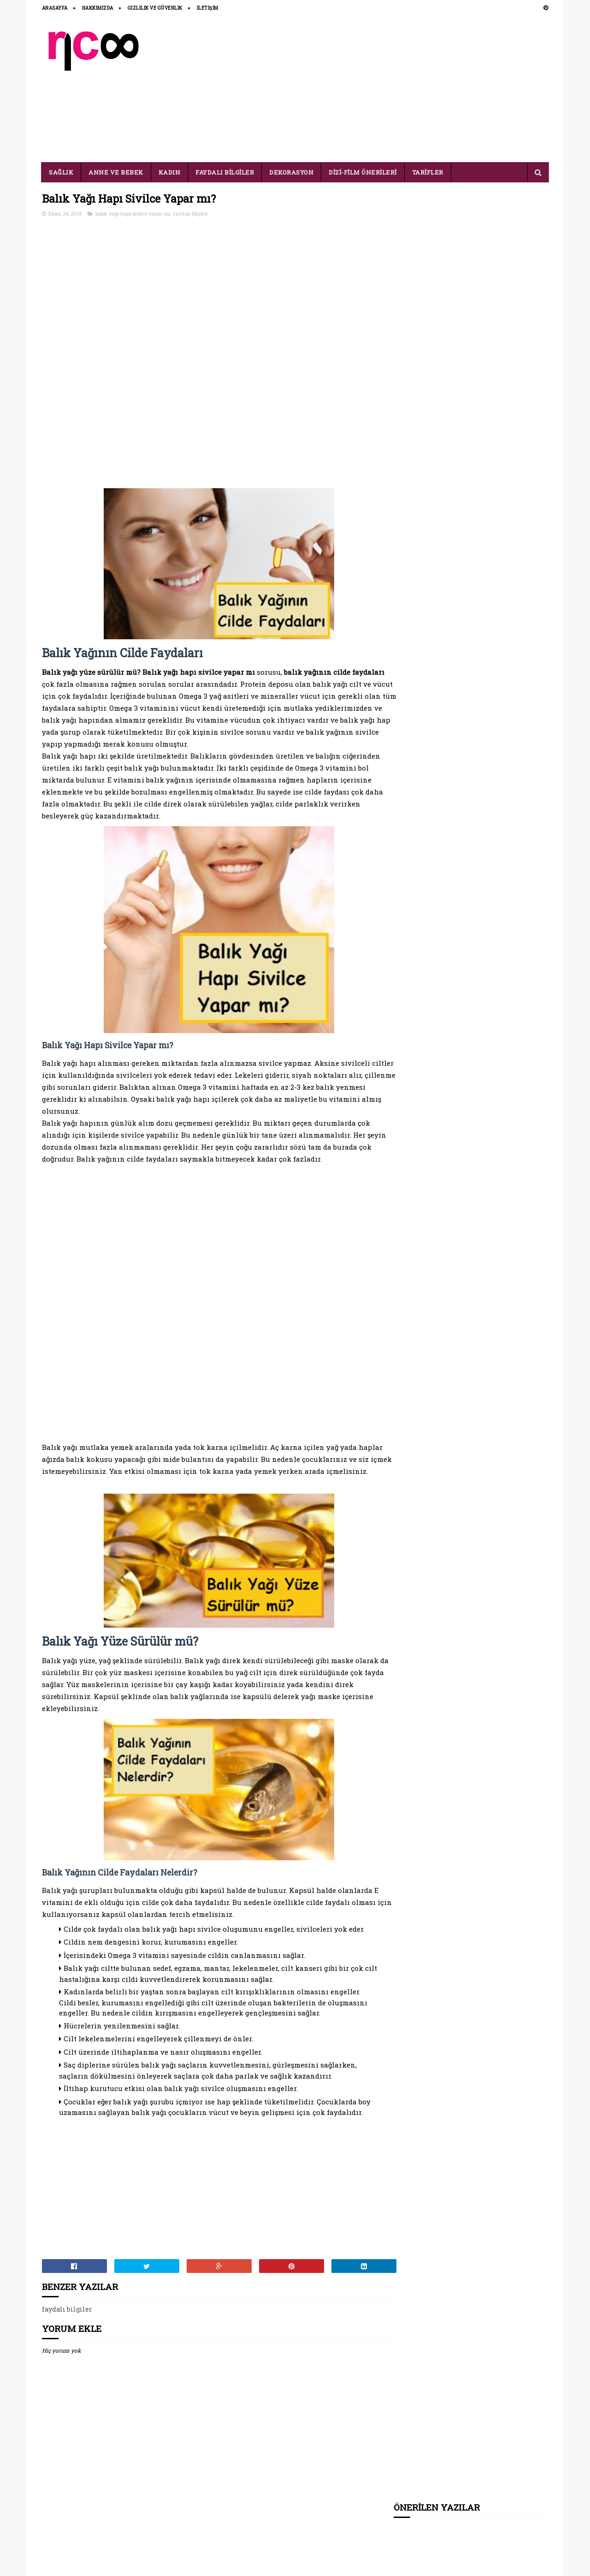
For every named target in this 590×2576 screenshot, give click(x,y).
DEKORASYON (292, 172)
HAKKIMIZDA (97, 8)
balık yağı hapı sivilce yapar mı (132, 213)
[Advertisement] (381, 88)
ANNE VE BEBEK (116, 172)
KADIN (170, 172)
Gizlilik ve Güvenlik (155, 8)
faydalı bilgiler (190, 213)
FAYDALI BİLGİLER (225, 172)
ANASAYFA (55, 8)
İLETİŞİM (207, 8)
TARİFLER (427, 172)
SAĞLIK (61, 172)
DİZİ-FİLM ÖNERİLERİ (363, 172)
